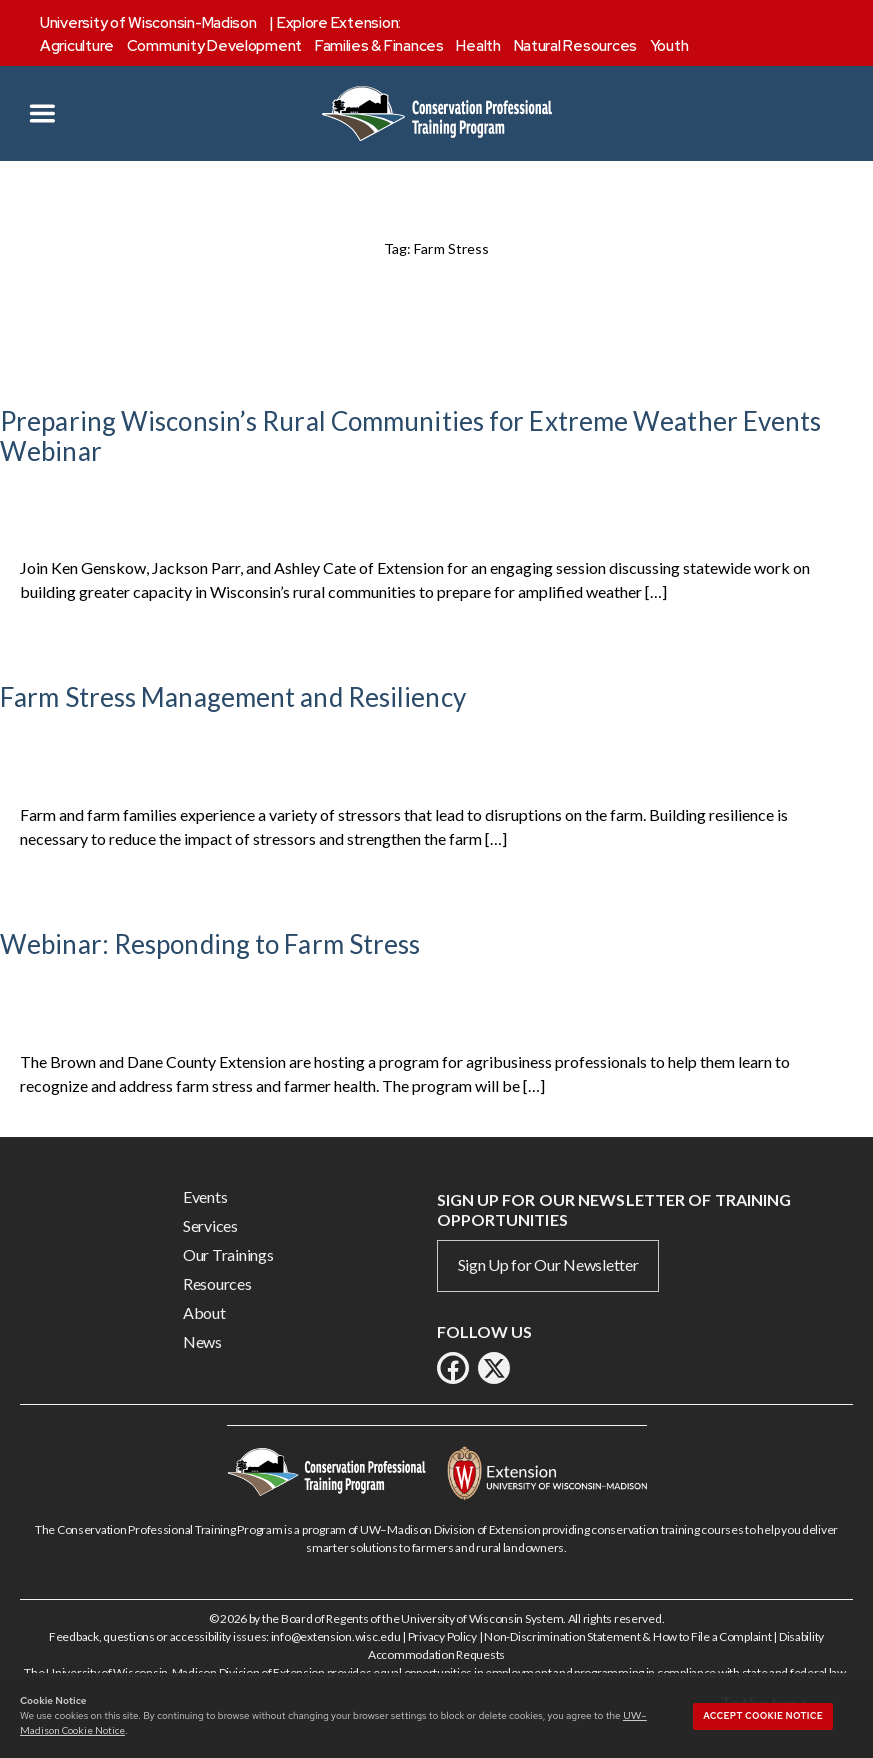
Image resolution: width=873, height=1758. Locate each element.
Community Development (214, 46)
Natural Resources (575, 46)
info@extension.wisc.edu (336, 1636)
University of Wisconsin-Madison (148, 23)
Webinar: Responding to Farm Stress (210, 944)
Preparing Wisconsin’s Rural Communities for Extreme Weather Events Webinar (411, 436)
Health (478, 46)
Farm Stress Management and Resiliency (233, 697)
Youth (669, 46)
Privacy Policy (442, 1636)
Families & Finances (379, 46)
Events (205, 1196)
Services (210, 1225)
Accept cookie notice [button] (763, 1716)
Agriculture (77, 46)
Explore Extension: (339, 23)
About (204, 1312)
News (202, 1341)
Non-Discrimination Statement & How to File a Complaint (627, 1636)
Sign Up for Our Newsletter (548, 1264)
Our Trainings (228, 1254)
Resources (217, 1283)
